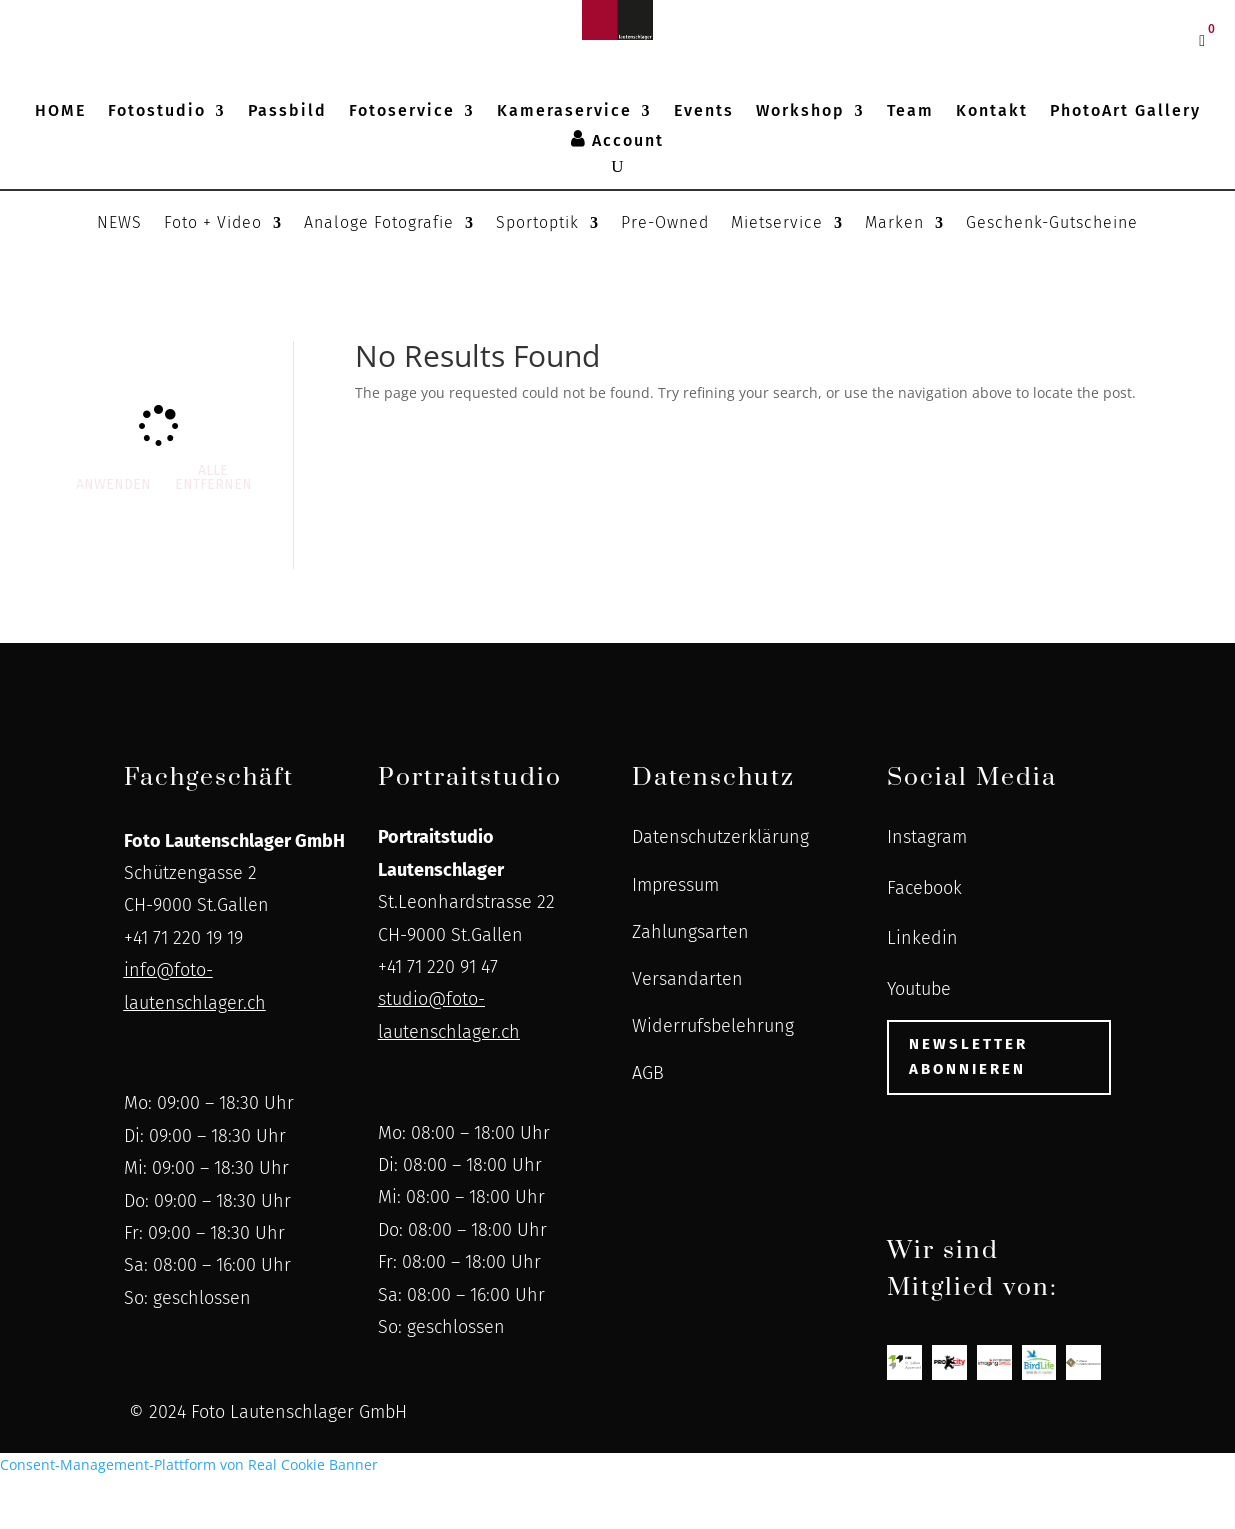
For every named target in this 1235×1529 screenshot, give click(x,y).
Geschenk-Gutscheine (1052, 224)
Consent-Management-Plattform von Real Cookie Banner (189, 1464)
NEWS (119, 224)
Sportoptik (537, 224)
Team (910, 112)
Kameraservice (564, 112)
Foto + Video (213, 224)
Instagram (927, 837)
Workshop (800, 112)
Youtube (919, 989)
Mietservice (777, 224)
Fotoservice (402, 112)
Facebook (924, 888)
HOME (60, 112)
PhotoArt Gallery (1125, 112)
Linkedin (922, 938)
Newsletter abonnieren (968, 1057)
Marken (894, 224)
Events (704, 112)
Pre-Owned (665, 224)
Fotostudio (157, 112)
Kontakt (992, 112)
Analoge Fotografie (379, 224)
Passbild (287, 112)
